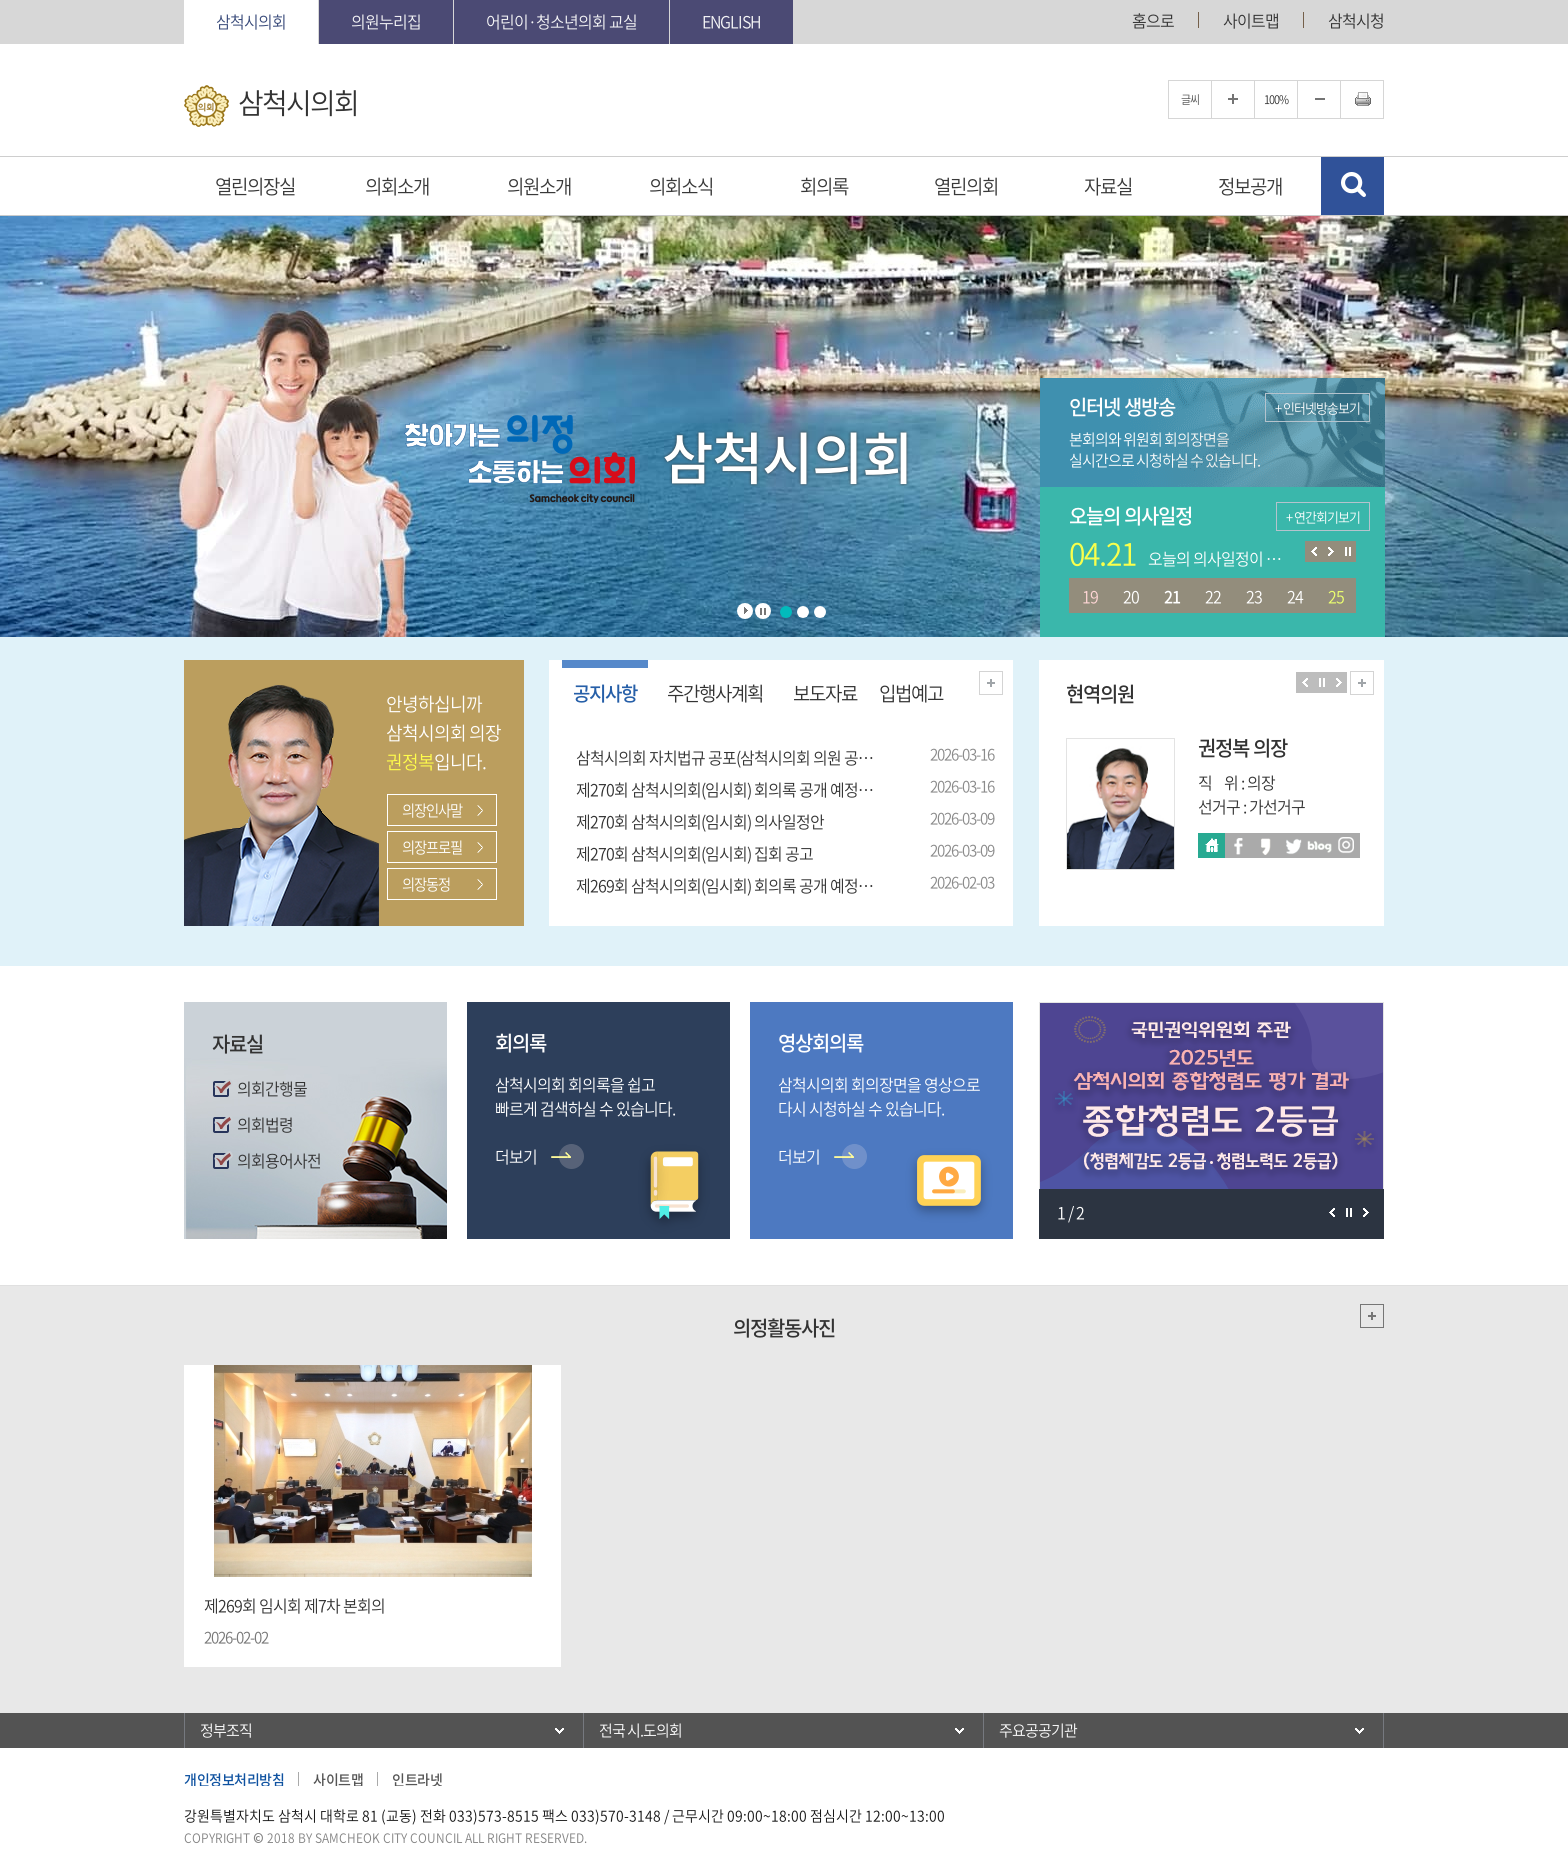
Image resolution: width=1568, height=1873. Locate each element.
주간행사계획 (715, 693)
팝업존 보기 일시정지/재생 (1348, 1212)
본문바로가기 (0, 0)
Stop (763, 611)
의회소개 (397, 186)
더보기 (991, 683)
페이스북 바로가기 (1238, 845)
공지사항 (605, 693)
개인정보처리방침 (234, 1779)
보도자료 (825, 693)
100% (1276, 99)
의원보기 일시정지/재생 (1321, 682)
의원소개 (539, 186)
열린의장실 (255, 186)
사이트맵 (1251, 20)
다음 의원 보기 (1338, 682)
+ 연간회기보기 (1323, 516)
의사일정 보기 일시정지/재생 (1347, 551)
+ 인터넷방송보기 (1317, 407)
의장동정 (426, 884)
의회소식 (681, 186)
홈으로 (1153, 20)
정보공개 (1250, 186)
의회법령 (265, 1124)
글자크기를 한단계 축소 (1319, 99)
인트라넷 (417, 1779)
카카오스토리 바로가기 (1265, 845)
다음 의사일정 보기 (1330, 551)
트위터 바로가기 (1292, 845)
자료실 (1108, 186)
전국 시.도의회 (640, 1730)
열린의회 (966, 186)
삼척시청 (1356, 20)
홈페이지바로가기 (1211, 845)
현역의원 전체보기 (1362, 683)
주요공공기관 (1038, 1730)
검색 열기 (1352, 186)
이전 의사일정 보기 (1313, 551)
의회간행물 (272, 1088)
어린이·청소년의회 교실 (561, 21)
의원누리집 (386, 21)
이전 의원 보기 (1304, 682)
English (731, 21)
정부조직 (226, 1730)
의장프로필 (432, 847)
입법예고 (911, 693)
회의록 (824, 186)
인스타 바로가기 (1346, 845)
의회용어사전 (279, 1160)
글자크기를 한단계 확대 (1233, 99)
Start (745, 611)
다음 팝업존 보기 (1365, 1212)
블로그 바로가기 (1319, 845)
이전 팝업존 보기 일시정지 (1331, 1212)
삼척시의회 (251, 21)
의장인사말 (432, 810)
